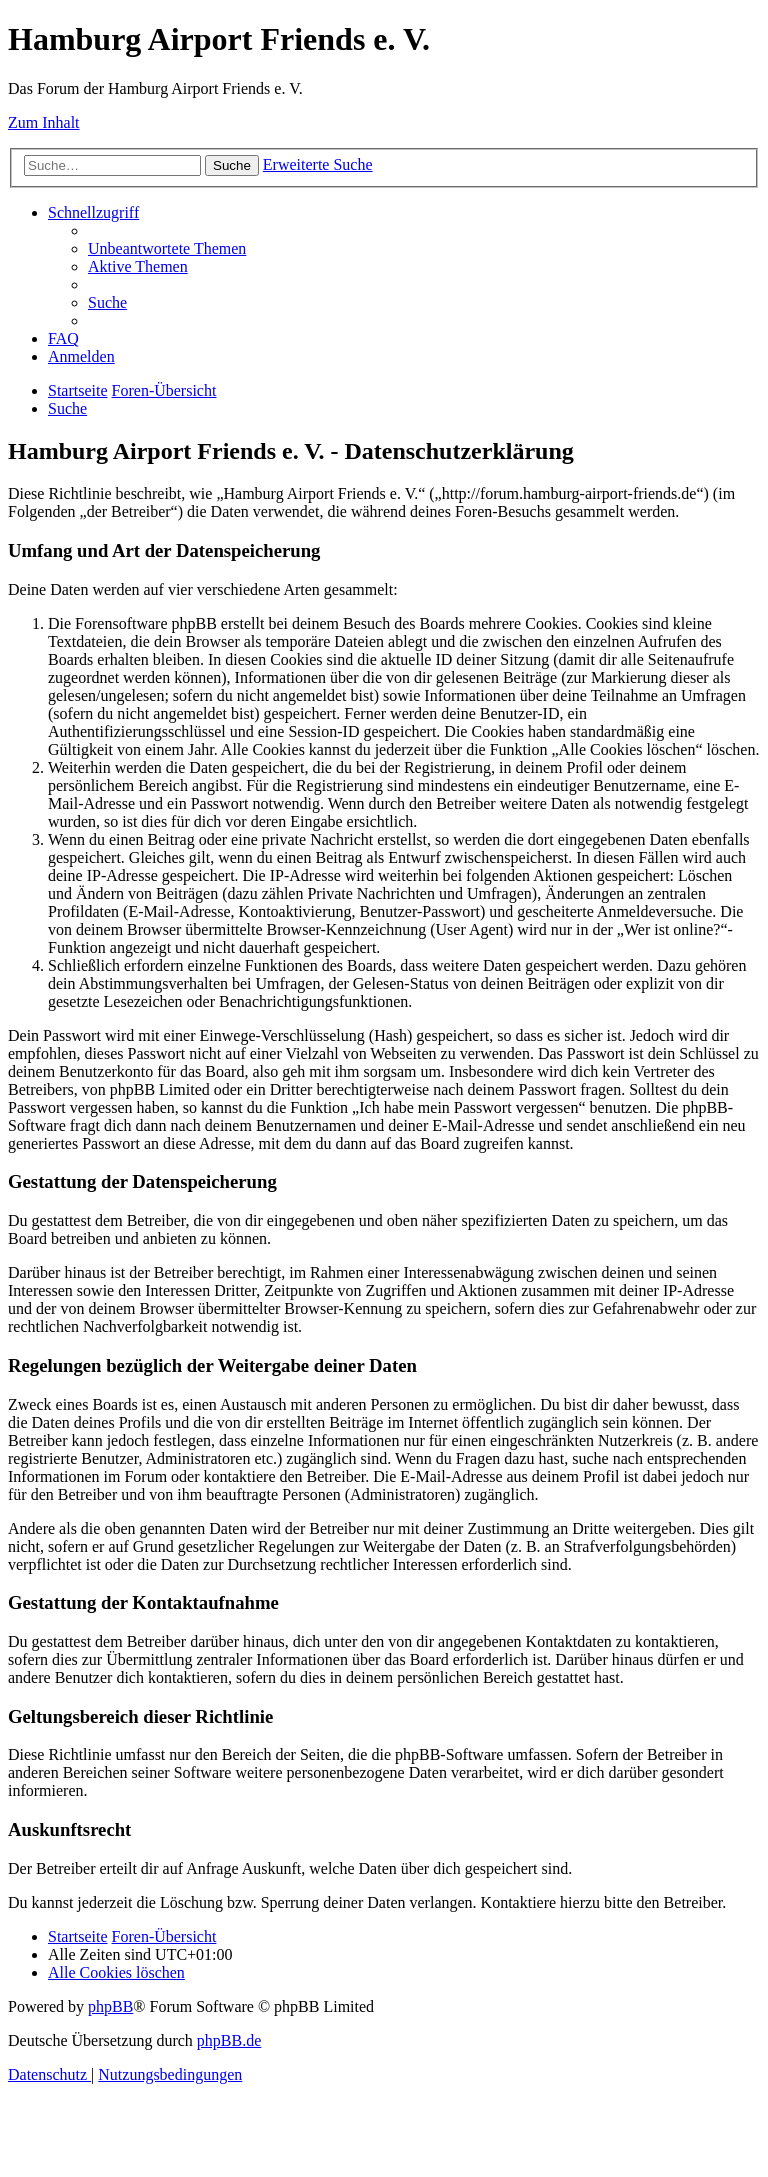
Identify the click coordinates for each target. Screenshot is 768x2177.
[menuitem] (167, 248)
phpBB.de (229, 2040)
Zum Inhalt (44, 122)
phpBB (110, 2006)
